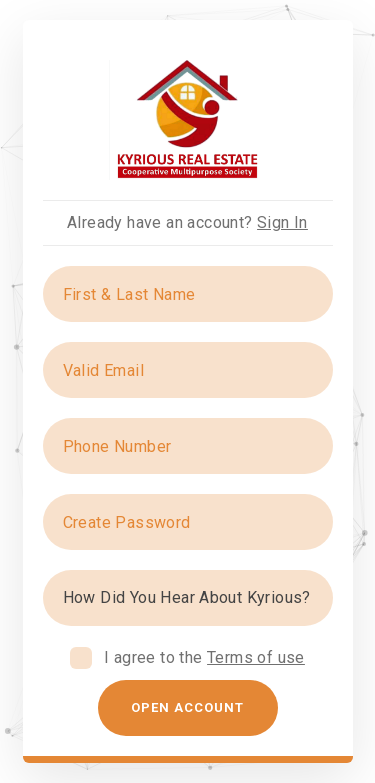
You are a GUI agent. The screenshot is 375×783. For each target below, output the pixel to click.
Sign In (282, 222)
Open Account (187, 707)
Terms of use (256, 657)
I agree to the (204, 657)
